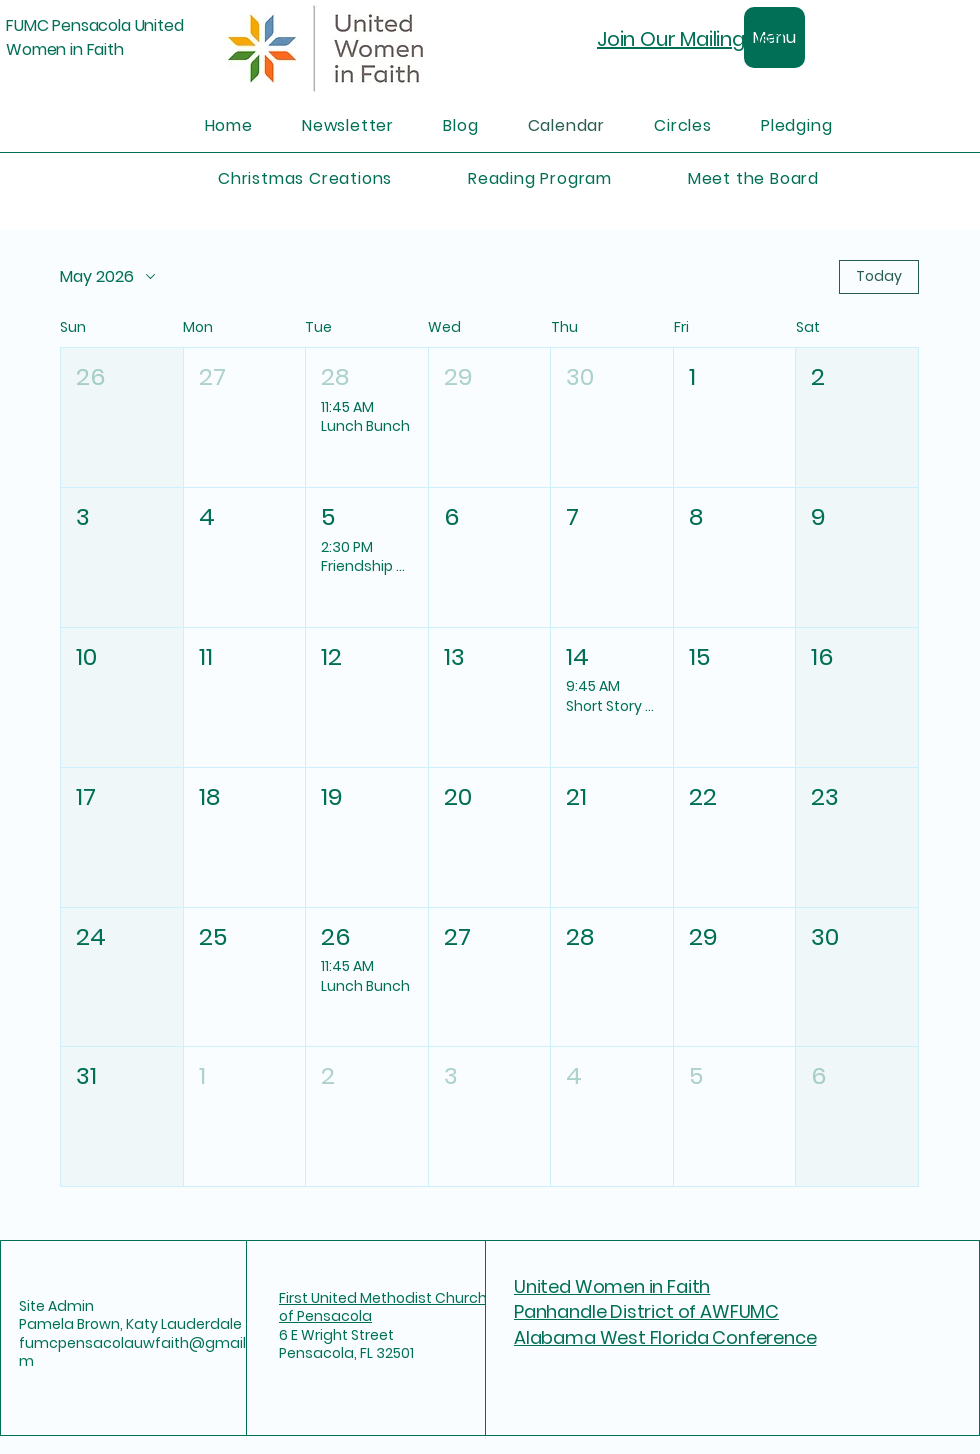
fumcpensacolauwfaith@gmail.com (143, 1352)
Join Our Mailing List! (691, 39)
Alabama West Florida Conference (665, 1337)
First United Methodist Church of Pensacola (383, 1307)
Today (879, 276)
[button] (122, 417)
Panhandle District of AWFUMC (646, 1311)
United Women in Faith (612, 1286)
